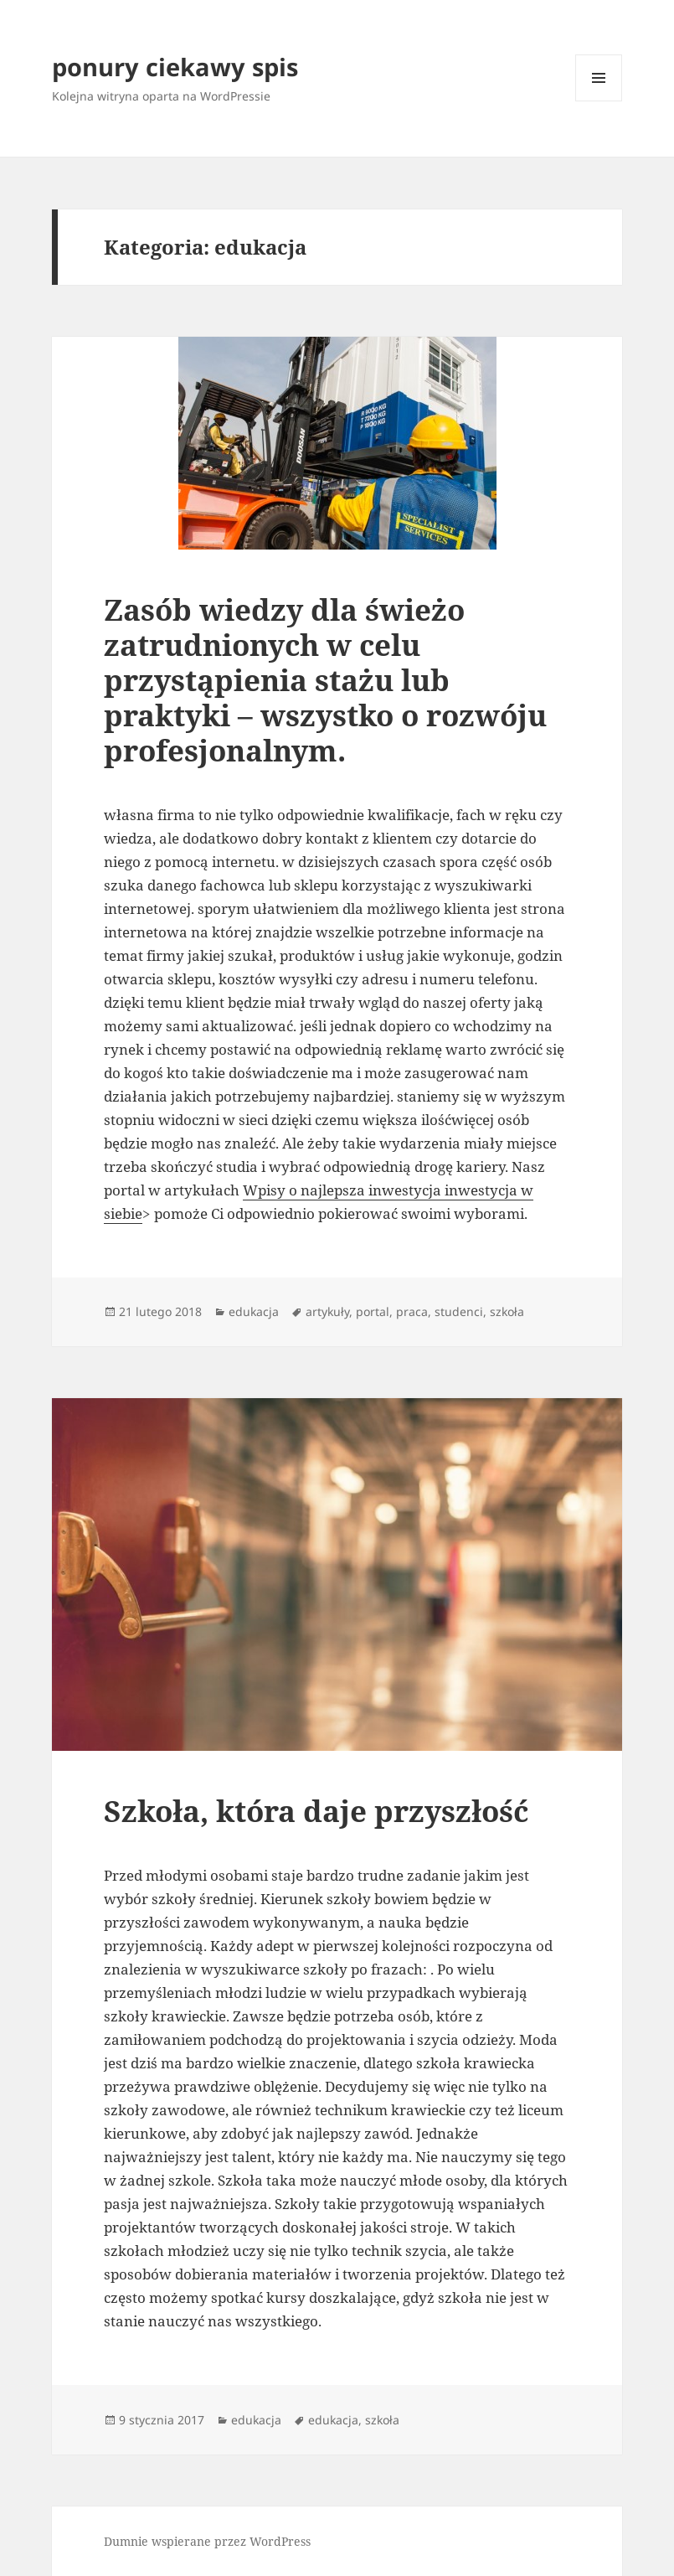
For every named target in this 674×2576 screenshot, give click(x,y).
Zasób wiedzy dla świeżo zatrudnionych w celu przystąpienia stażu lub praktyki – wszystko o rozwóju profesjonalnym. (325, 680)
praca (412, 1311)
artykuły (327, 1311)
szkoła (507, 1311)
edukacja (254, 1311)
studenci (459, 1311)
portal (372, 1311)
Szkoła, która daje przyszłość (316, 1810)
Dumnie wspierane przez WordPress (207, 2541)
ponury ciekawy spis (175, 66)
